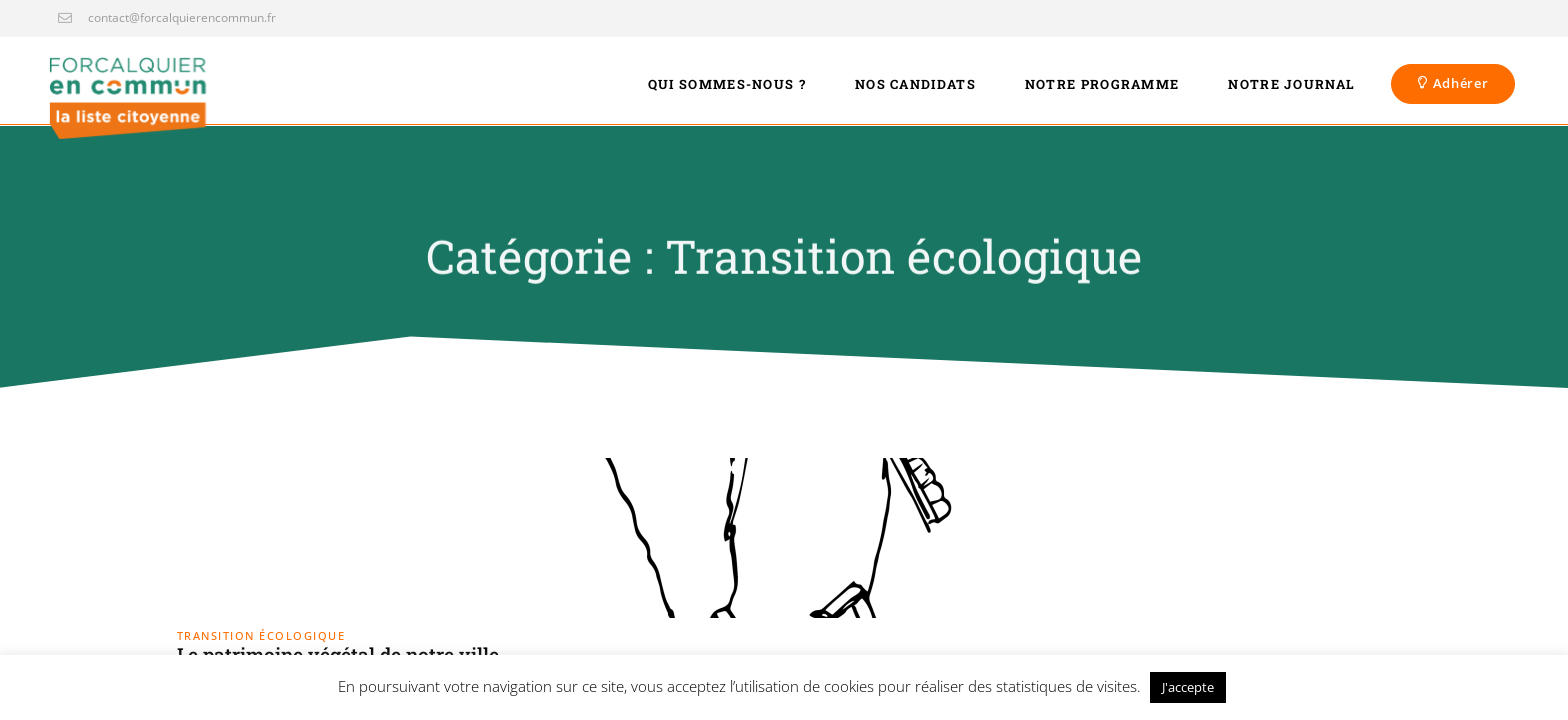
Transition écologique (261, 635)
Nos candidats (915, 84)
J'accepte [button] (1188, 687)
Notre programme (1102, 84)
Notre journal (1291, 84)
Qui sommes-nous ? (727, 84)
